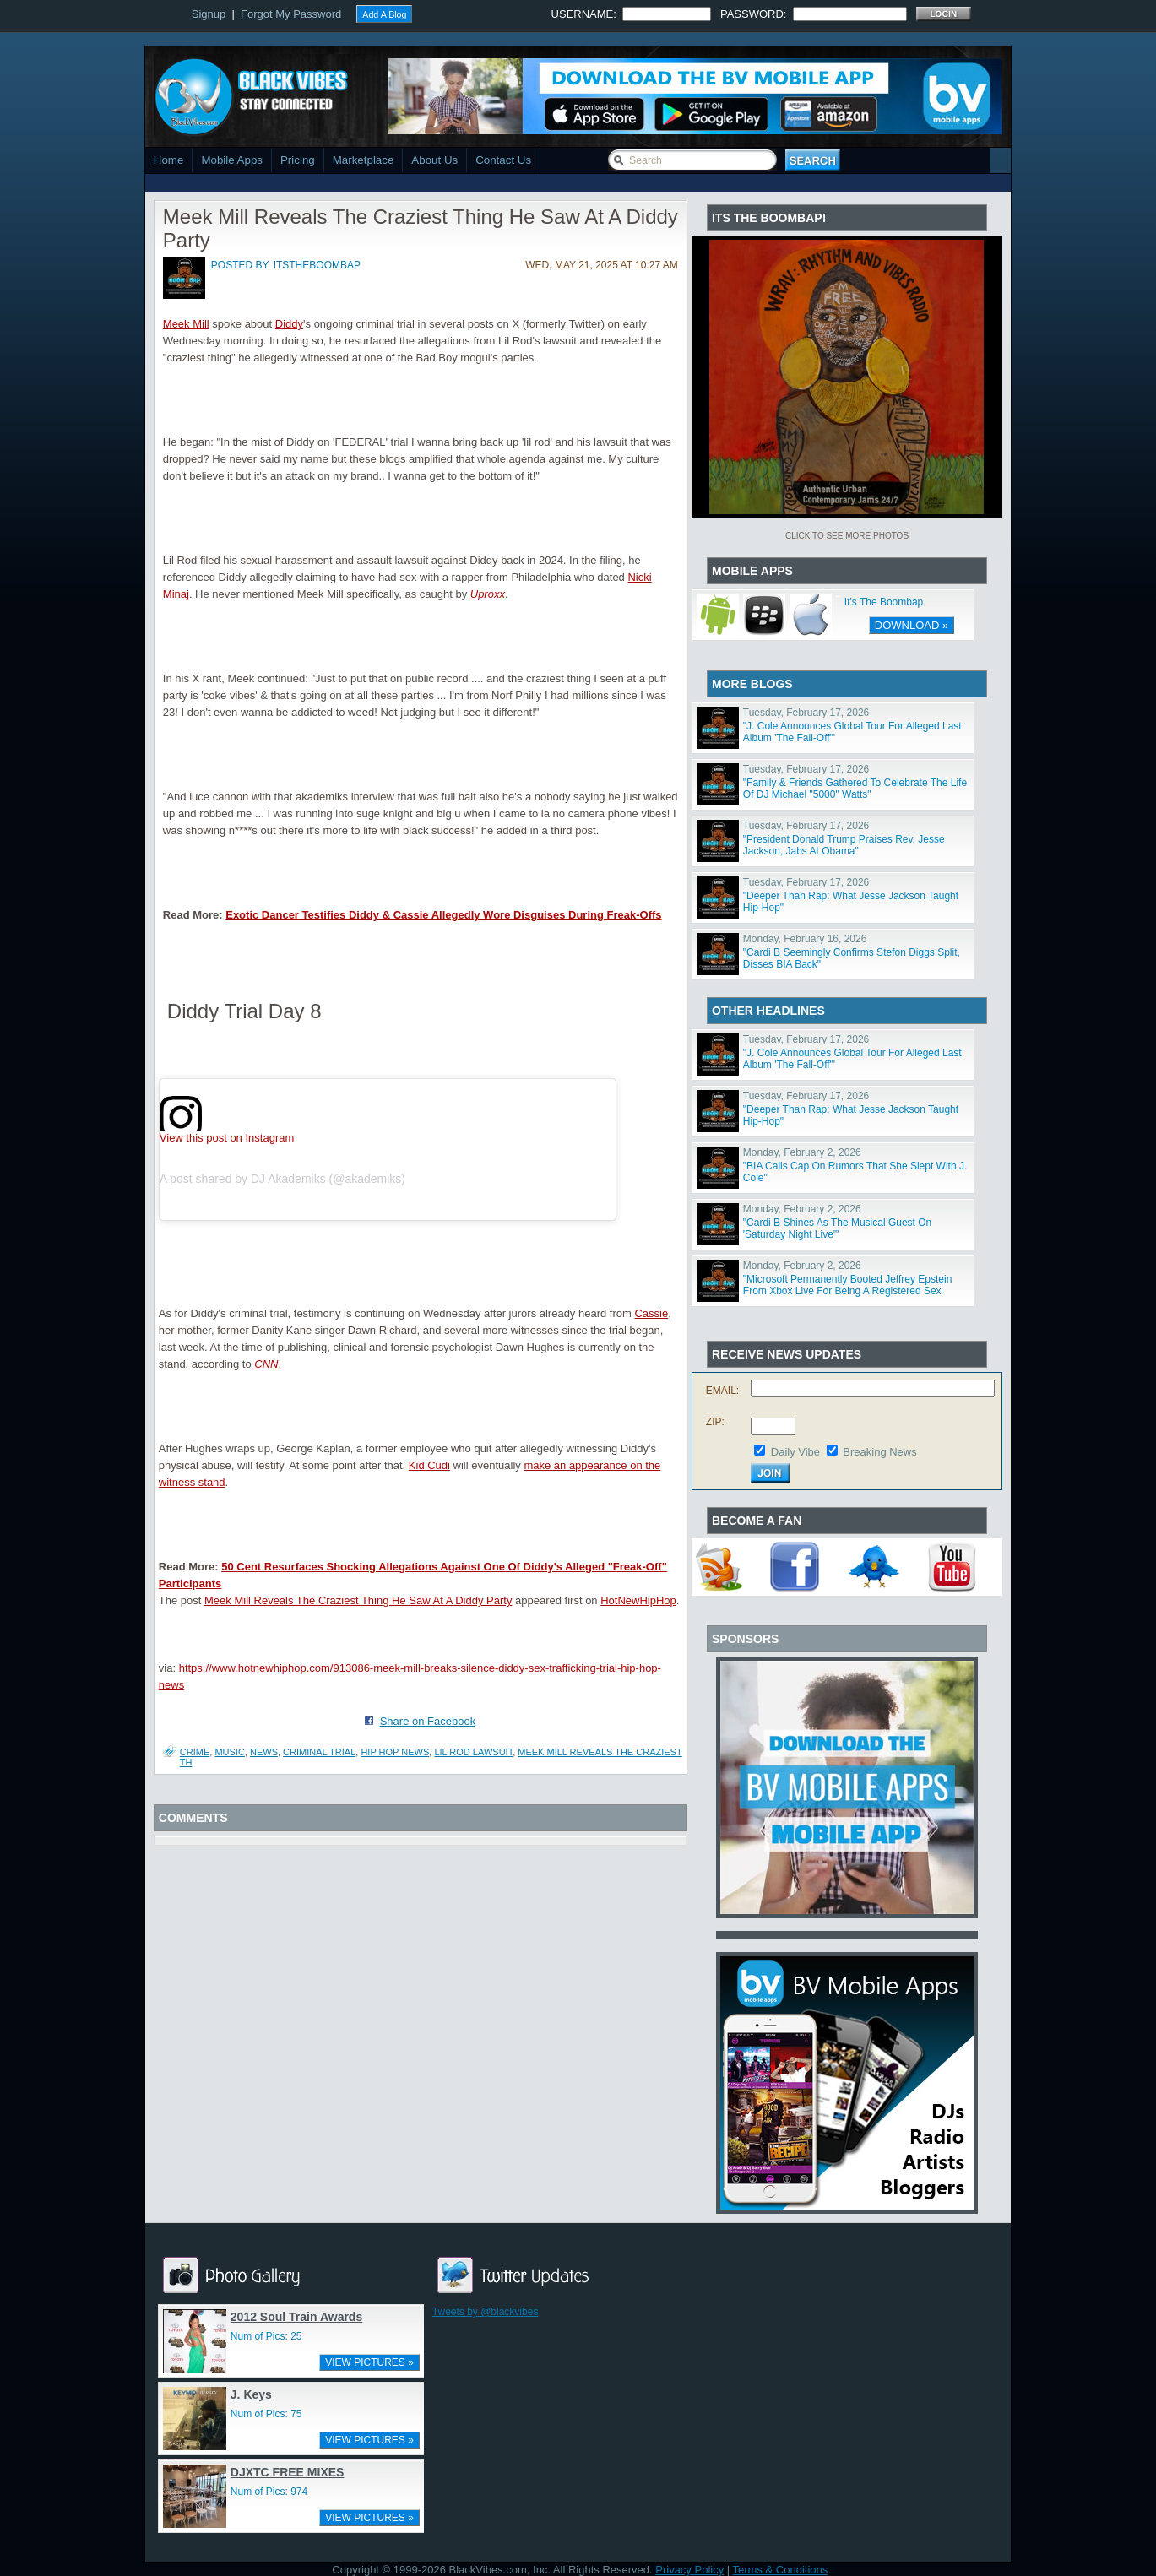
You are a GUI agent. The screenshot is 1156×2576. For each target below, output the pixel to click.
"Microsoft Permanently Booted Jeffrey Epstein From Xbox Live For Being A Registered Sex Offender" (847, 1291)
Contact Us (503, 160)
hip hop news (395, 1752)
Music (229, 1752)
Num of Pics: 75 (266, 2414)
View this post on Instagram (227, 1136)
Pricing (297, 160)
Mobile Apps (232, 160)
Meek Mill (186, 323)
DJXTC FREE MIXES (288, 2472)
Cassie (651, 1313)
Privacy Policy (689, 2569)
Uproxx (487, 594)
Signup (208, 14)
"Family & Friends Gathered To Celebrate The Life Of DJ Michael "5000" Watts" (855, 788)
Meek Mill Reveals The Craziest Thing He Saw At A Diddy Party (358, 1600)
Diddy (289, 323)
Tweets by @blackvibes (485, 2312)
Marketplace (363, 160)
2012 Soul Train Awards (296, 2317)
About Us (434, 160)
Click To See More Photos (847, 535)
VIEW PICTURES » (369, 2362)
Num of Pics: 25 (266, 2336)
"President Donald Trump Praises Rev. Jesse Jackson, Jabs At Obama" (844, 845)
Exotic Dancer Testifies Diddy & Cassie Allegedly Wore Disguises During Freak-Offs (443, 914)
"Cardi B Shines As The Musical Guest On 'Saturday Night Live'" (837, 1228)
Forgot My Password (291, 14)
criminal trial (319, 1752)
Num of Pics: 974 (269, 2491)
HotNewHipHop (638, 1600)
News (264, 1752)
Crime (194, 1752)
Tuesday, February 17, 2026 (806, 713)
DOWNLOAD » (911, 625)
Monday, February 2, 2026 (802, 1152)
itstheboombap (317, 265)
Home (169, 160)
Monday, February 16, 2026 (805, 939)
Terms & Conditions (780, 2569)
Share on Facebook (427, 1721)
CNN (266, 1364)
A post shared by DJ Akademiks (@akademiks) (282, 1178)
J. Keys (251, 2394)
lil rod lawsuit (473, 1752)
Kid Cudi (429, 1465)
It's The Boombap (883, 602)
